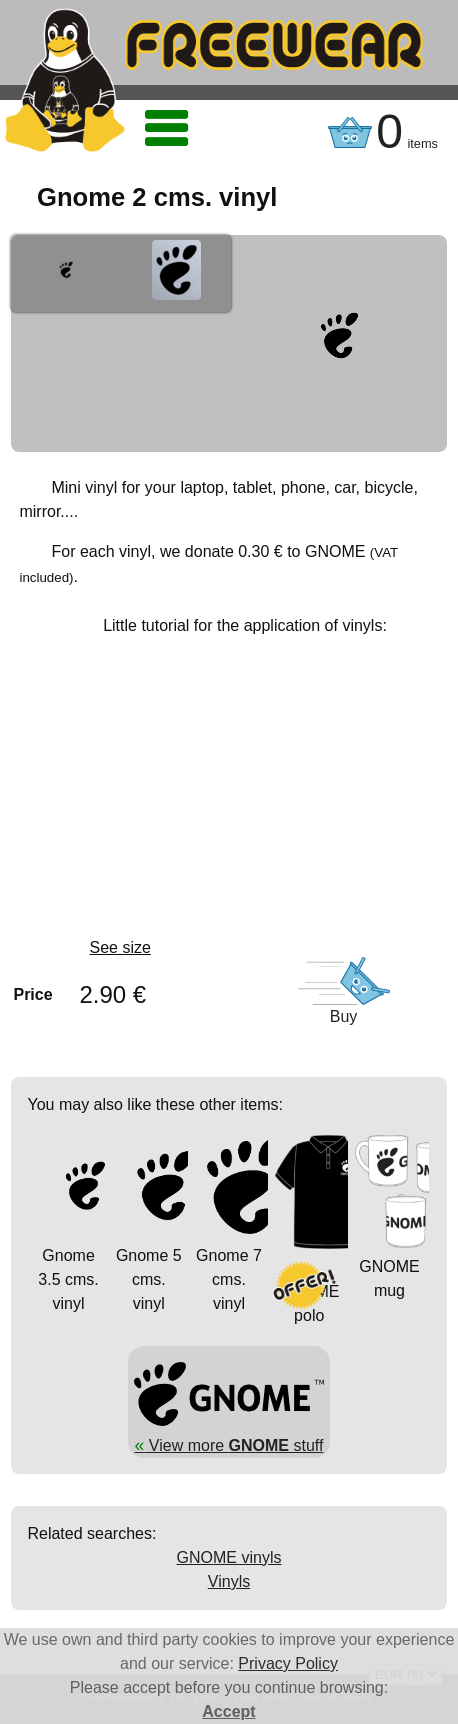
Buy (344, 1016)
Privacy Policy (288, 1663)
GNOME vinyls (229, 1557)
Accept (228, 1711)
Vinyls (229, 1581)
